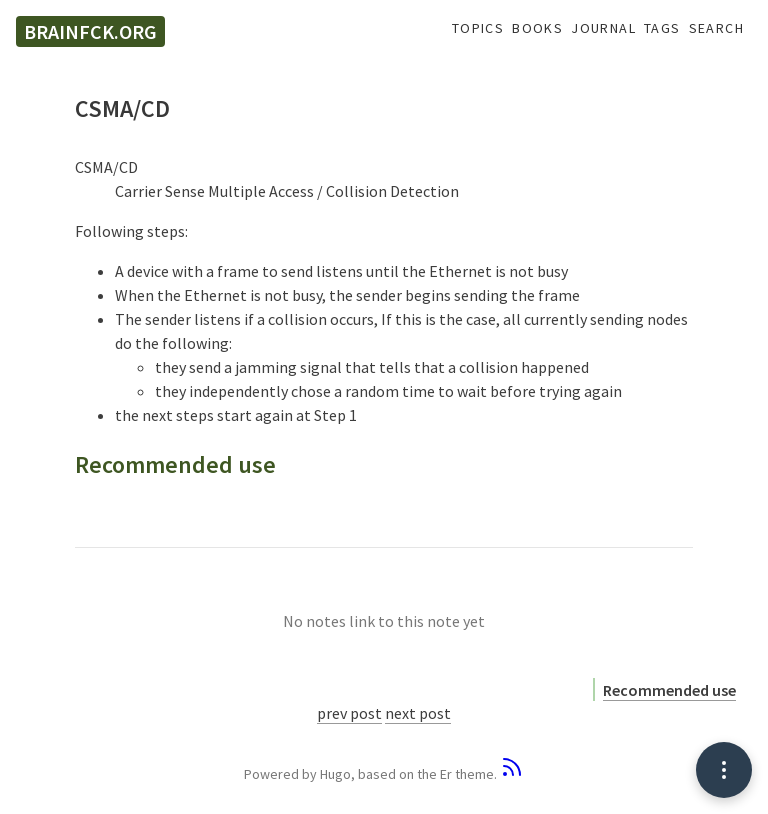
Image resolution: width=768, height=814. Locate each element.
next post (418, 713)
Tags (662, 28)
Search (716, 28)
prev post (349, 713)
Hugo (335, 774)
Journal (603, 28)
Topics (478, 28)
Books (537, 28)
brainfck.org (90, 31)
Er (446, 774)
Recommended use (669, 690)
